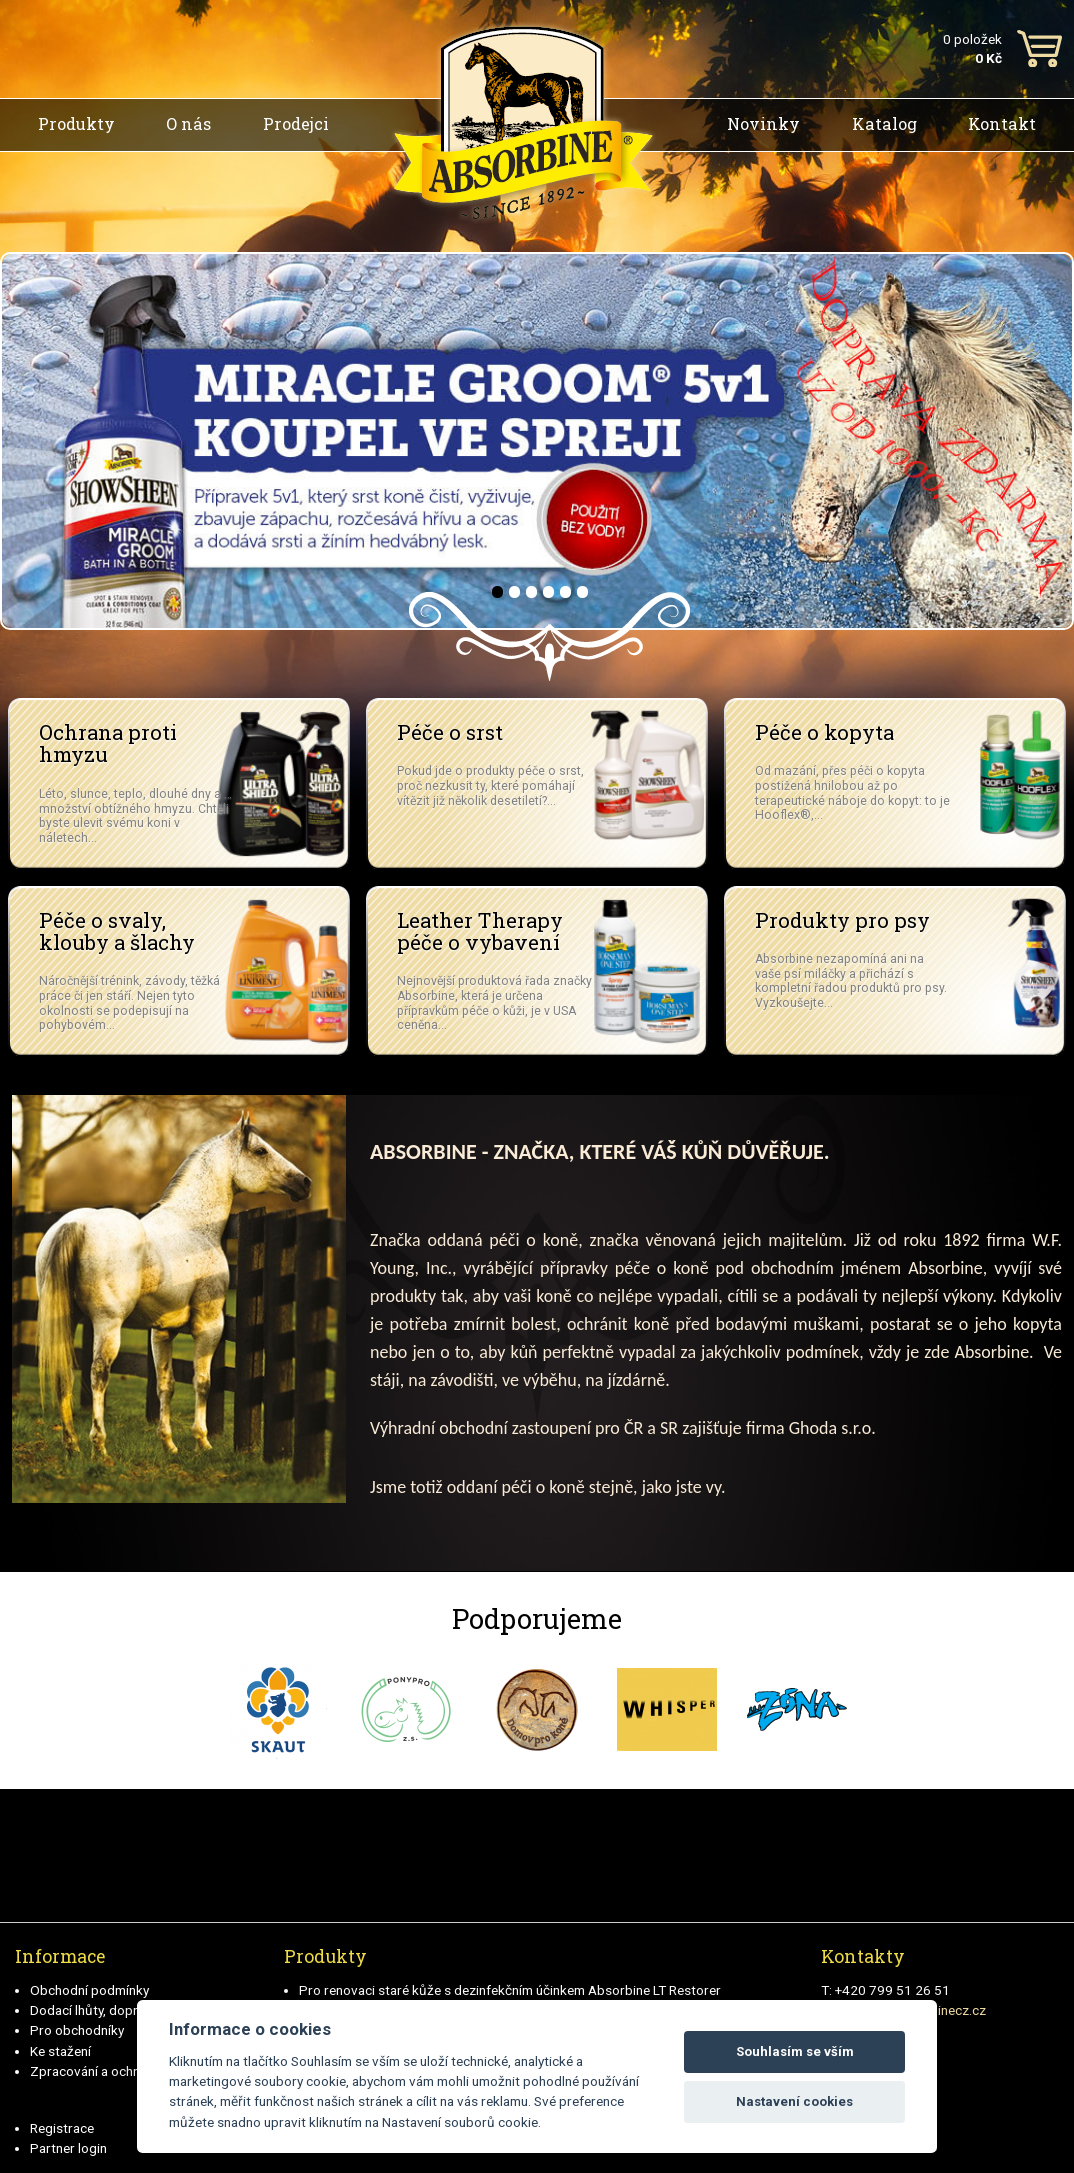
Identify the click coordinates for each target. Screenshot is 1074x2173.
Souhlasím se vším (795, 2051)
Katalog (884, 123)
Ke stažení (60, 2051)
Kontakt (1002, 123)
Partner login (68, 2148)
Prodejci (296, 123)
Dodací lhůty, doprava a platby (119, 2010)
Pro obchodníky (77, 2030)
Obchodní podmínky (89, 1990)
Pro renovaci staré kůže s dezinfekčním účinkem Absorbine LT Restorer (510, 1990)
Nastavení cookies (794, 2101)
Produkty (76, 123)
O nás (188, 123)
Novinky (763, 123)
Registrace (62, 2128)
